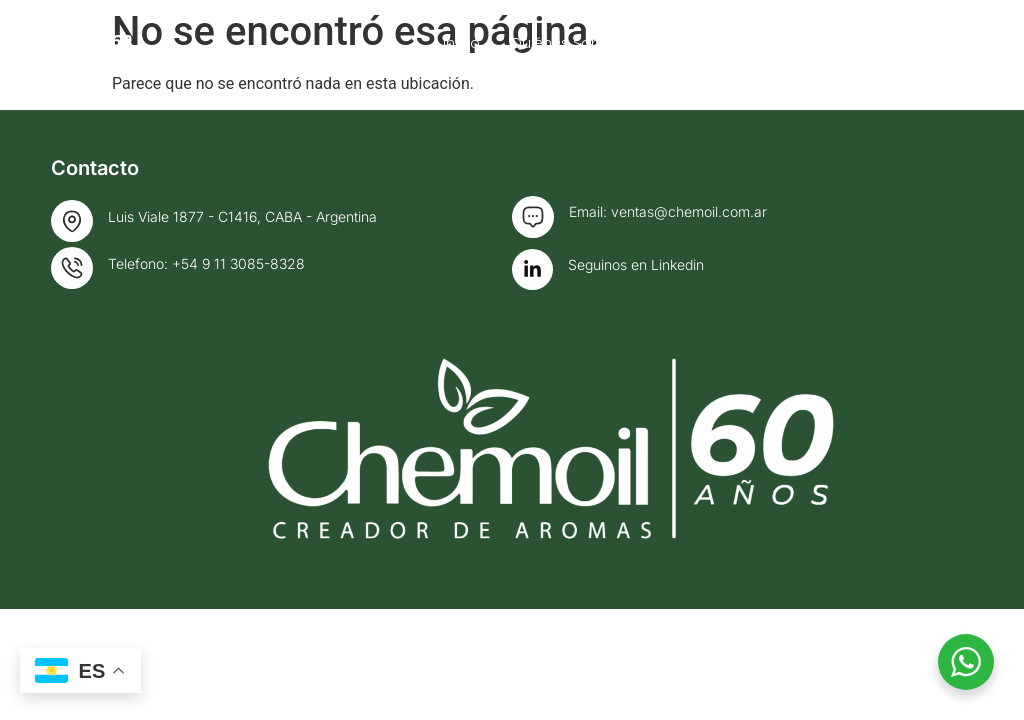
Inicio (552, 43)
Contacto (938, 43)
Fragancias (821, 43)
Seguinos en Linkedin (636, 264)
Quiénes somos (670, 43)
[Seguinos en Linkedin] (532, 269)
